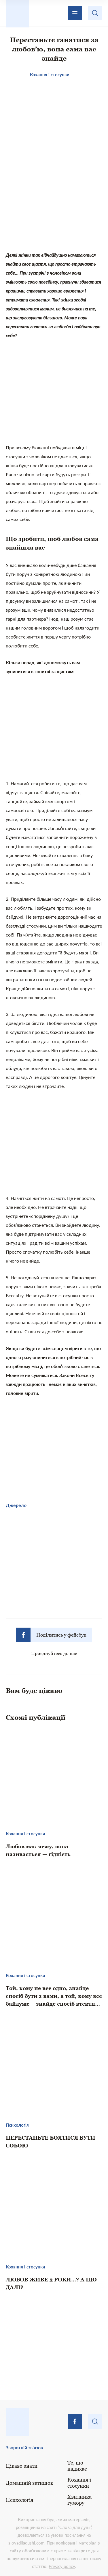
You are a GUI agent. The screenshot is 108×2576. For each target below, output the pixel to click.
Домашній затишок (29, 2483)
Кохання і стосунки (79, 2483)
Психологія (19, 2500)
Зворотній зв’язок (24, 2447)
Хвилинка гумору (79, 2500)
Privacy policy (62, 2566)
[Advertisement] (54, 203)
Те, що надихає (77, 2466)
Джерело (16, 1505)
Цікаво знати (21, 2466)
